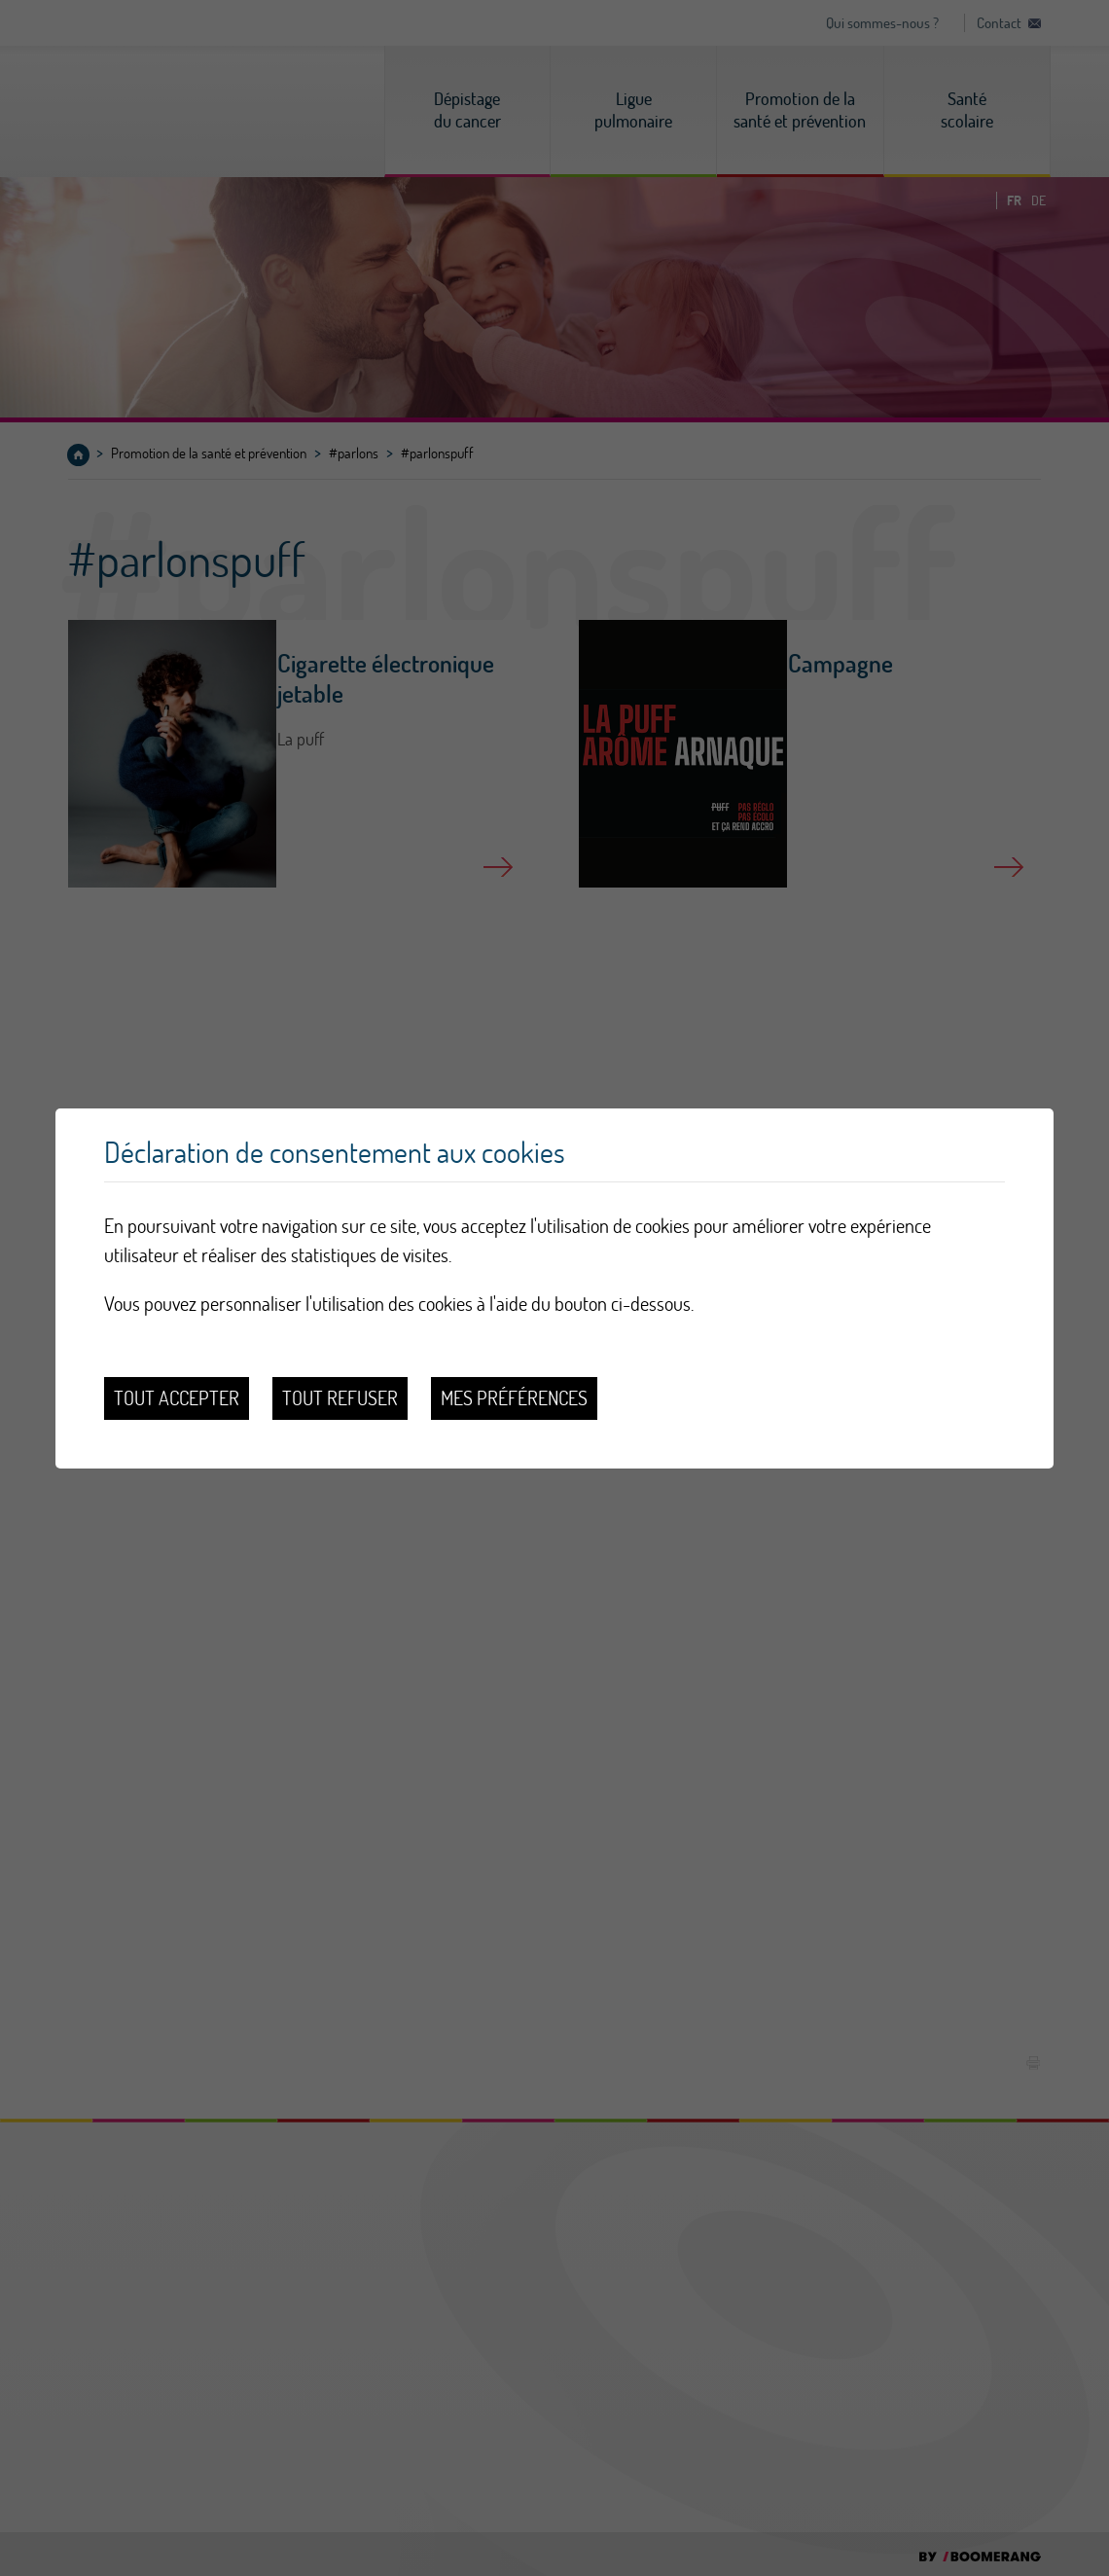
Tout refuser (340, 1398)
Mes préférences (514, 1398)
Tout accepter (176, 1398)
